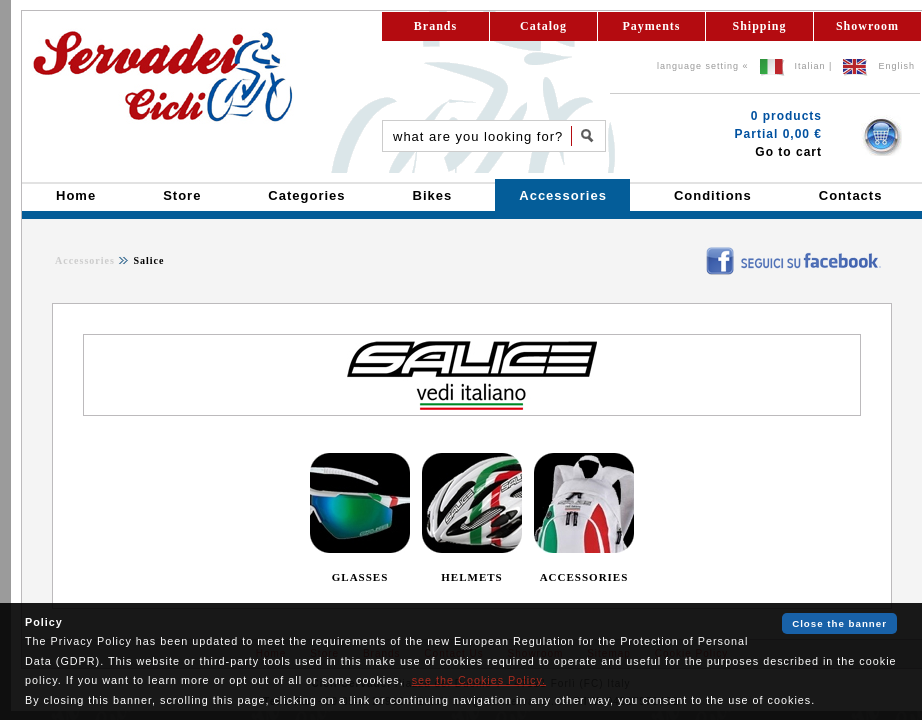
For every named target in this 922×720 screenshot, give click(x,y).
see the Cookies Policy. (479, 680)
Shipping (759, 26)
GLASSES (360, 577)
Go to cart (788, 152)
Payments (652, 26)
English (896, 66)
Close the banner (839, 623)
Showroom (867, 26)
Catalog (543, 26)
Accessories (85, 260)
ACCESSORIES (584, 577)
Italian (810, 66)
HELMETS (471, 577)
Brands (435, 26)
